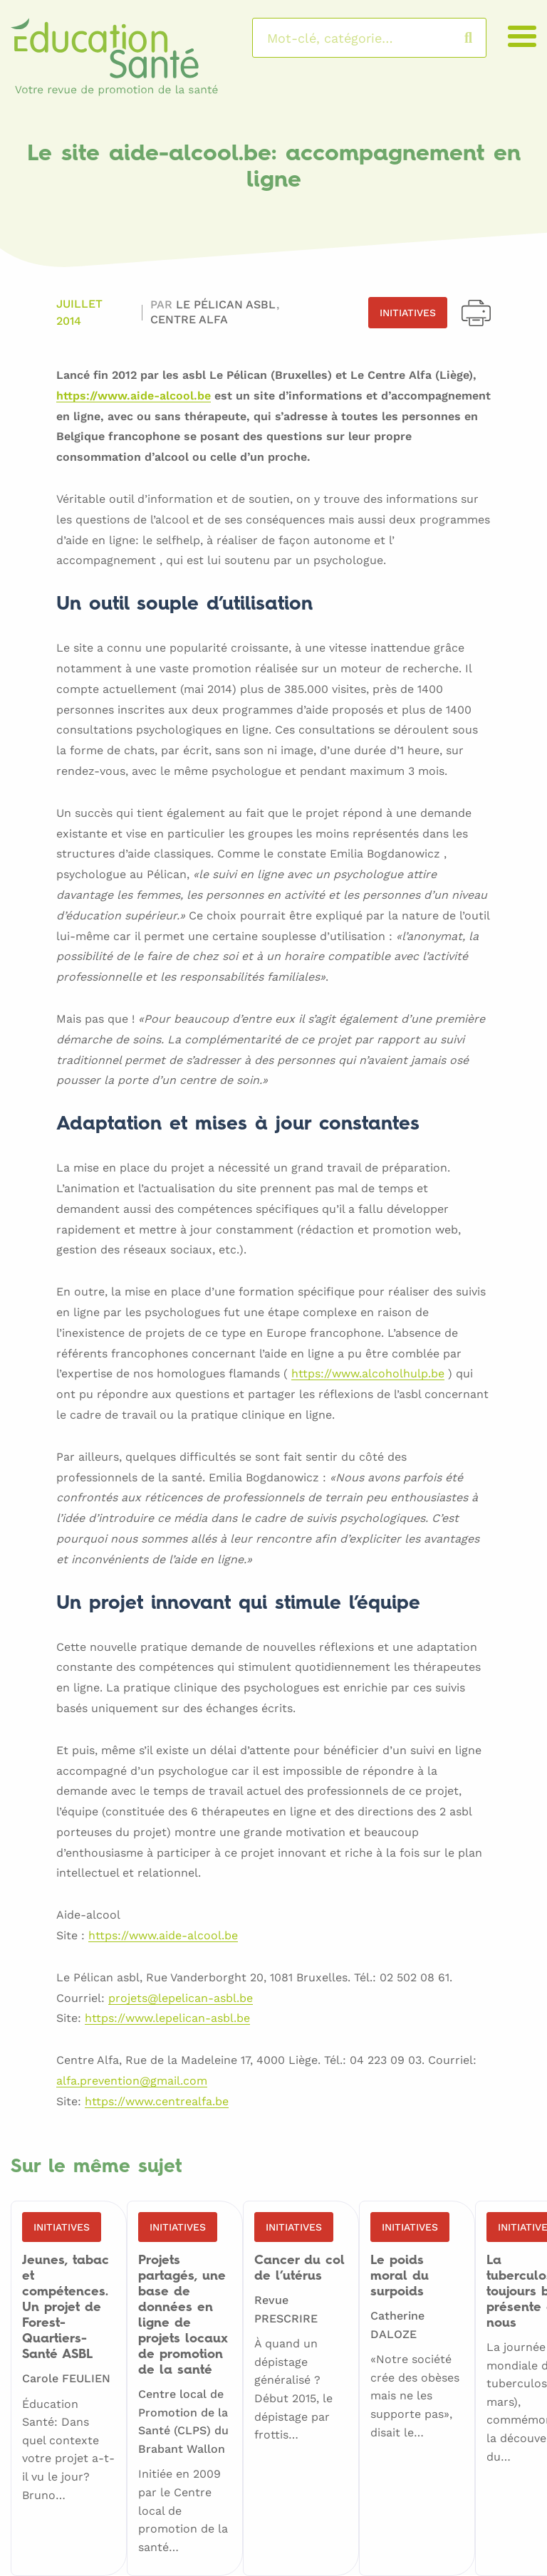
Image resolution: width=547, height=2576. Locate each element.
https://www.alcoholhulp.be (367, 1374)
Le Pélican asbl (227, 304)
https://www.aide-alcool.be (133, 396)
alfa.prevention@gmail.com (131, 2081)
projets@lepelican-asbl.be (180, 1999)
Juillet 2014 (79, 312)
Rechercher (482, 38)
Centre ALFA (189, 319)
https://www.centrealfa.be (157, 2102)
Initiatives (408, 312)
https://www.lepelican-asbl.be (167, 2019)
